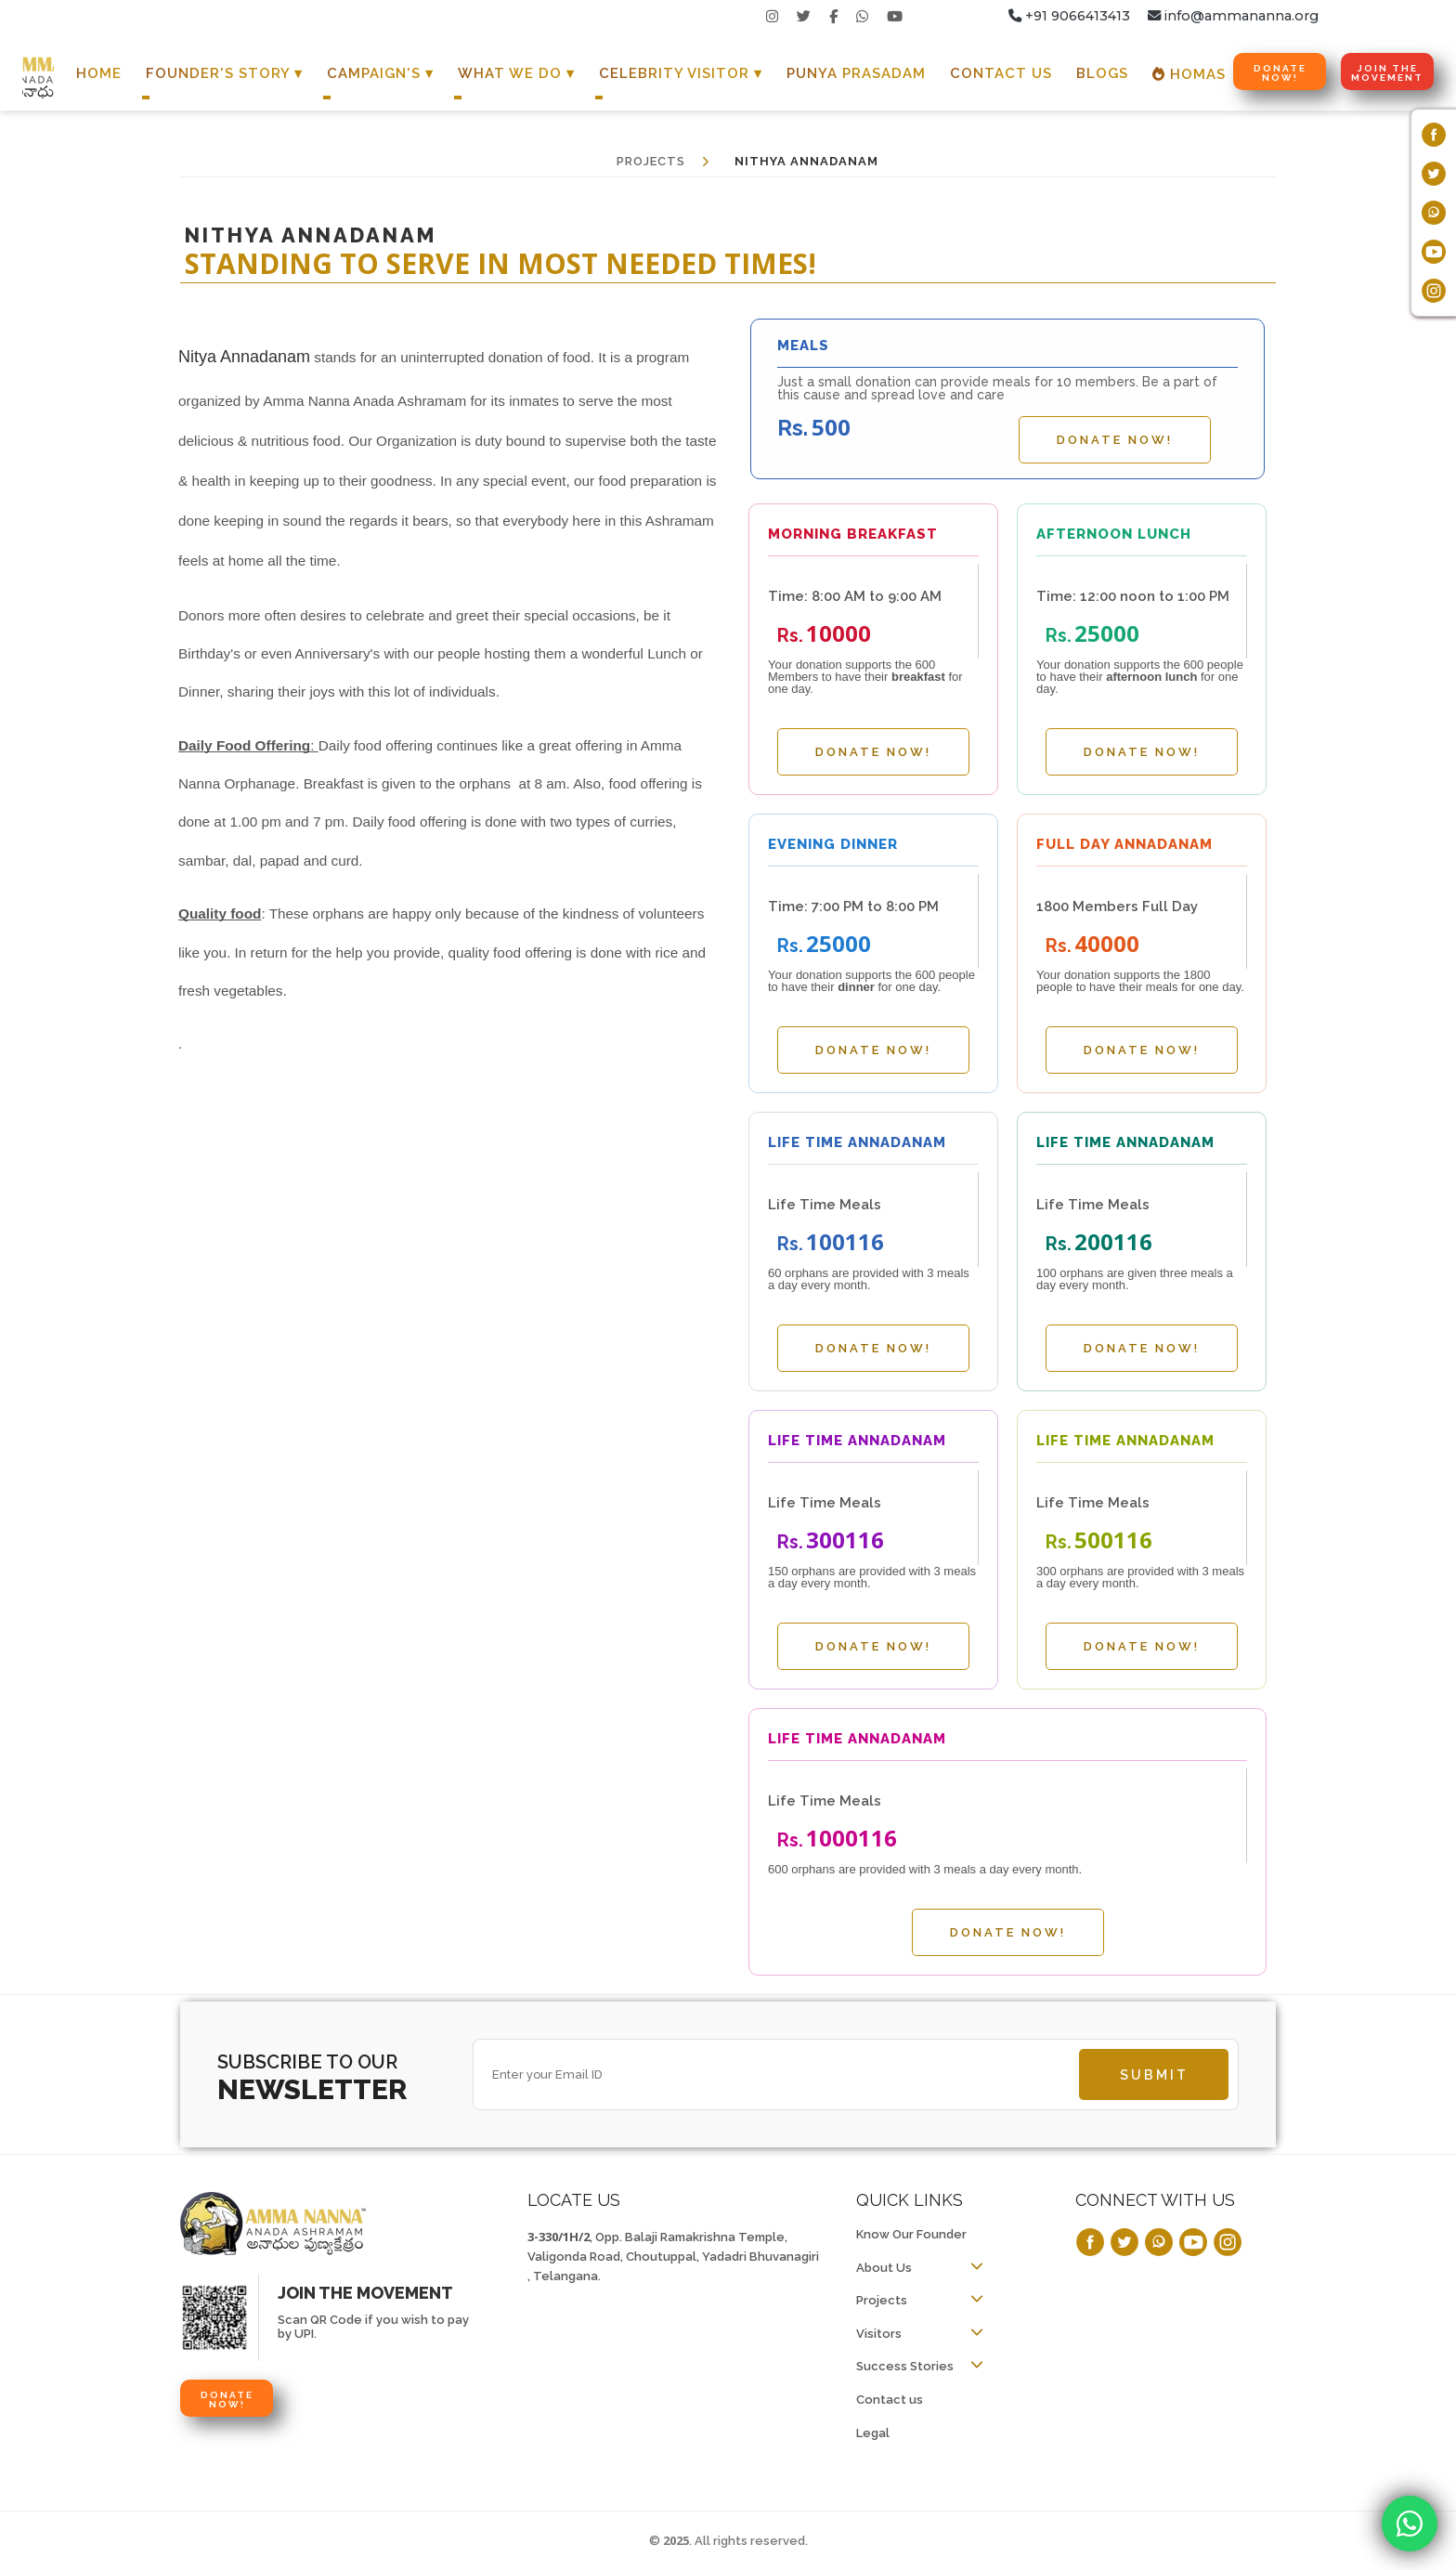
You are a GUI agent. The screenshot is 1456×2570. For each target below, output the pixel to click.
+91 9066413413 (1069, 15)
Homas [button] (1189, 74)
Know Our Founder (911, 2234)
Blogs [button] (1102, 73)
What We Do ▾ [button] (516, 73)
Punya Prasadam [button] (856, 73)
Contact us (889, 2400)
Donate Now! (1280, 73)
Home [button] (99, 73)
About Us (884, 2268)
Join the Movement (1387, 73)
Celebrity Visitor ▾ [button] (680, 73)
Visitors (879, 2334)
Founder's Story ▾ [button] (224, 73)
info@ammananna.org (1233, 15)
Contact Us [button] (1001, 73)
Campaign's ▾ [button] (380, 73)
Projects (881, 2300)
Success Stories (905, 2366)
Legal (873, 2433)
